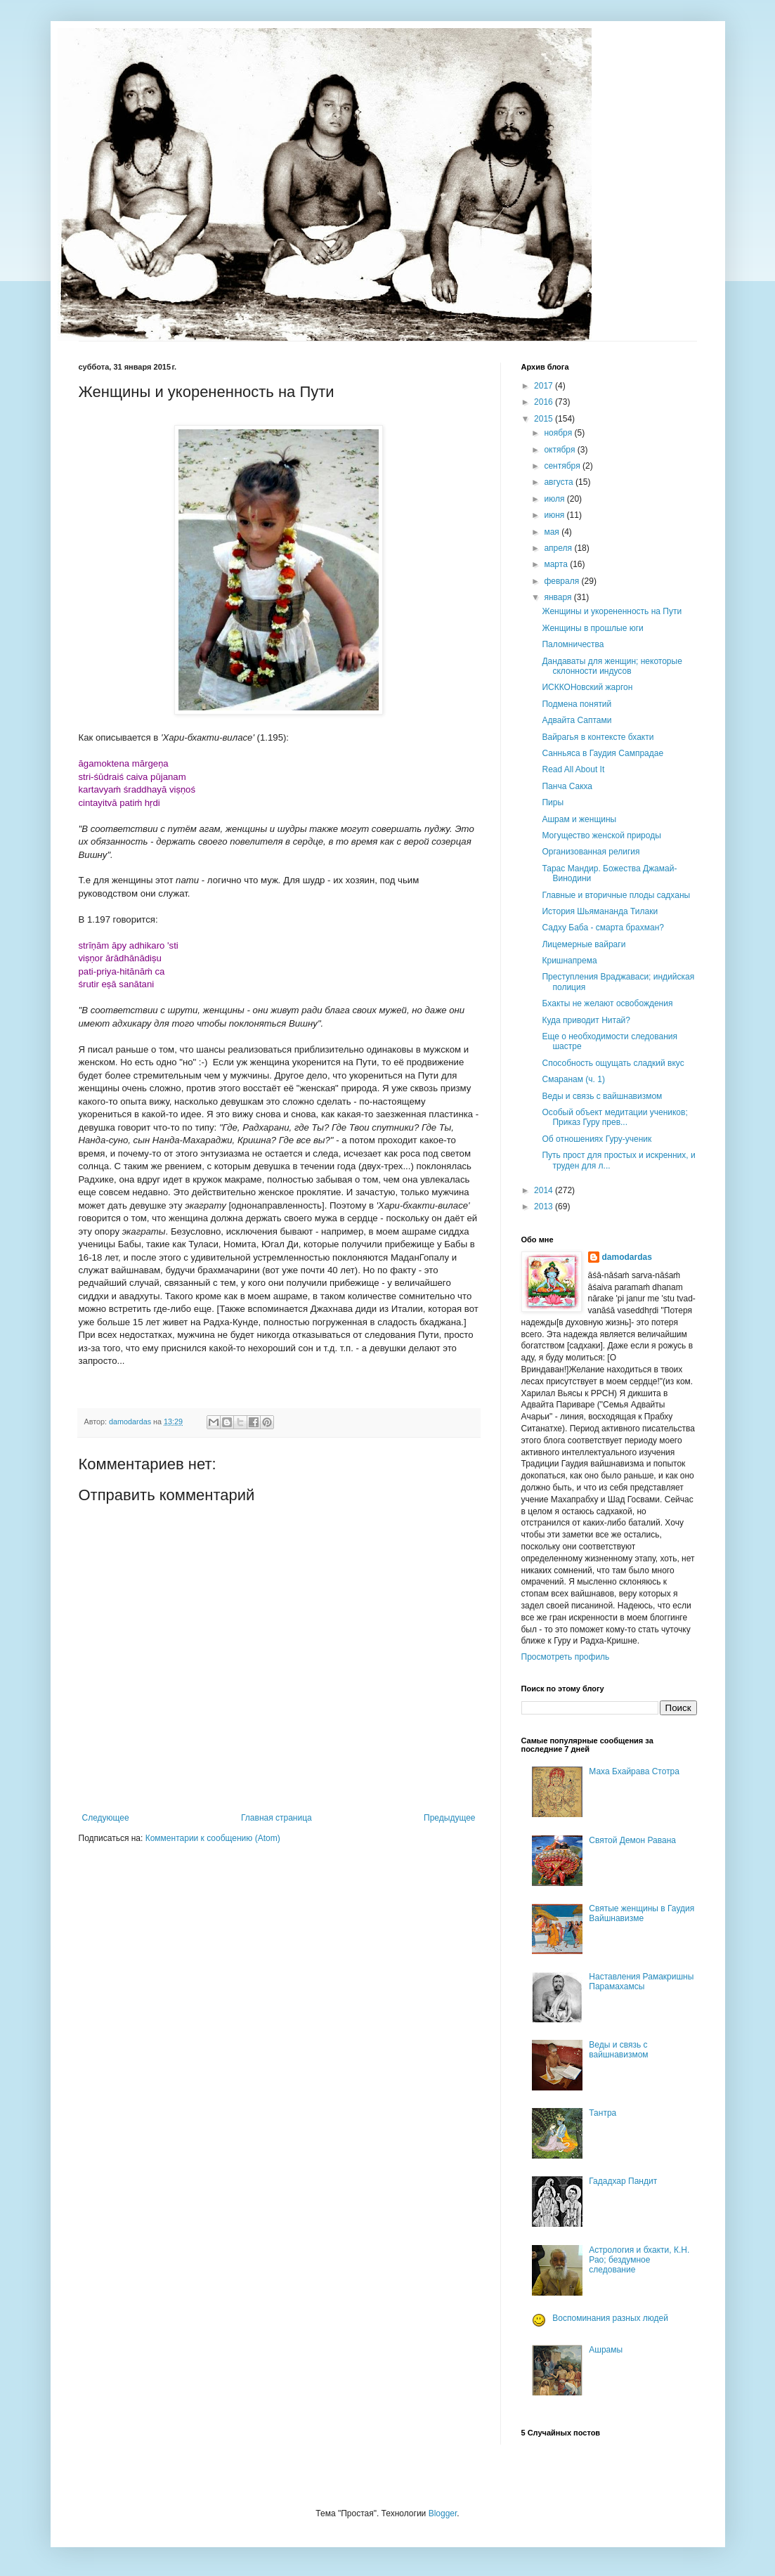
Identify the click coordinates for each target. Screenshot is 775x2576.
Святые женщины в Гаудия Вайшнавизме (641, 1913)
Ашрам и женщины (579, 819)
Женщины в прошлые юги (592, 628)
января (558, 597)
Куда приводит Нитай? (586, 1020)
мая (552, 532)
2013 (544, 1206)
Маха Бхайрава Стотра (634, 1771)
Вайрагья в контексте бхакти (597, 737)
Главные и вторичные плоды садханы (616, 895)
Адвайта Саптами (576, 720)
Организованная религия (590, 852)
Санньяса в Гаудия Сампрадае (602, 753)
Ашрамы (606, 2350)
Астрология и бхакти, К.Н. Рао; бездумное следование (639, 2260)
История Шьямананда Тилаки (600, 911)
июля (555, 499)
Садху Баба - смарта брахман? (602, 927)
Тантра (602, 2113)
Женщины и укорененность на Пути (612, 611)
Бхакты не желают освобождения (607, 1003)
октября (560, 450)
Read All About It (573, 769)
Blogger (443, 2513)
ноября (559, 433)
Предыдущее (449, 1818)
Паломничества (573, 644)
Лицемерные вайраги (583, 944)
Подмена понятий (576, 704)
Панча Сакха (567, 786)
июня (555, 515)
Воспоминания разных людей (610, 2318)
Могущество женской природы (601, 835)
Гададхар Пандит (623, 2181)
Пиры (553, 802)
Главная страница (276, 1818)
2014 (544, 1190)
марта (557, 564)
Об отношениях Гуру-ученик (596, 1139)
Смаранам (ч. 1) (573, 1079)
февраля (562, 581)
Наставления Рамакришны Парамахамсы (641, 1981)
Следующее (105, 1818)
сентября (563, 466)
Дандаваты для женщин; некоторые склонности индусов (612, 666)
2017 (544, 386)
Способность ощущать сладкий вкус (613, 1063)
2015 (544, 419)
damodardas (627, 1257)
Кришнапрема (569, 960)
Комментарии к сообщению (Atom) (212, 1838)
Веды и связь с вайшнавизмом (602, 1096)
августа (559, 482)
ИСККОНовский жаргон (587, 687)
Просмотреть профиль (565, 1657)
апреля (559, 548)
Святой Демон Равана (632, 1840)
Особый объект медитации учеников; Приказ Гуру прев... (614, 1117)
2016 (544, 402)
